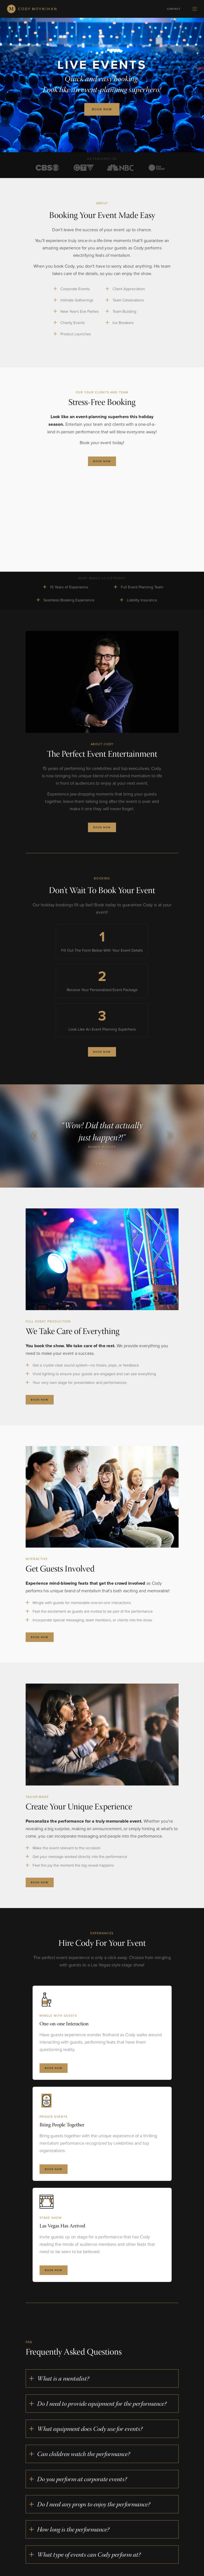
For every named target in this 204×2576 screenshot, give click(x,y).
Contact (174, 9)
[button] (194, 9)
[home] (31, 9)
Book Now (39, 1399)
